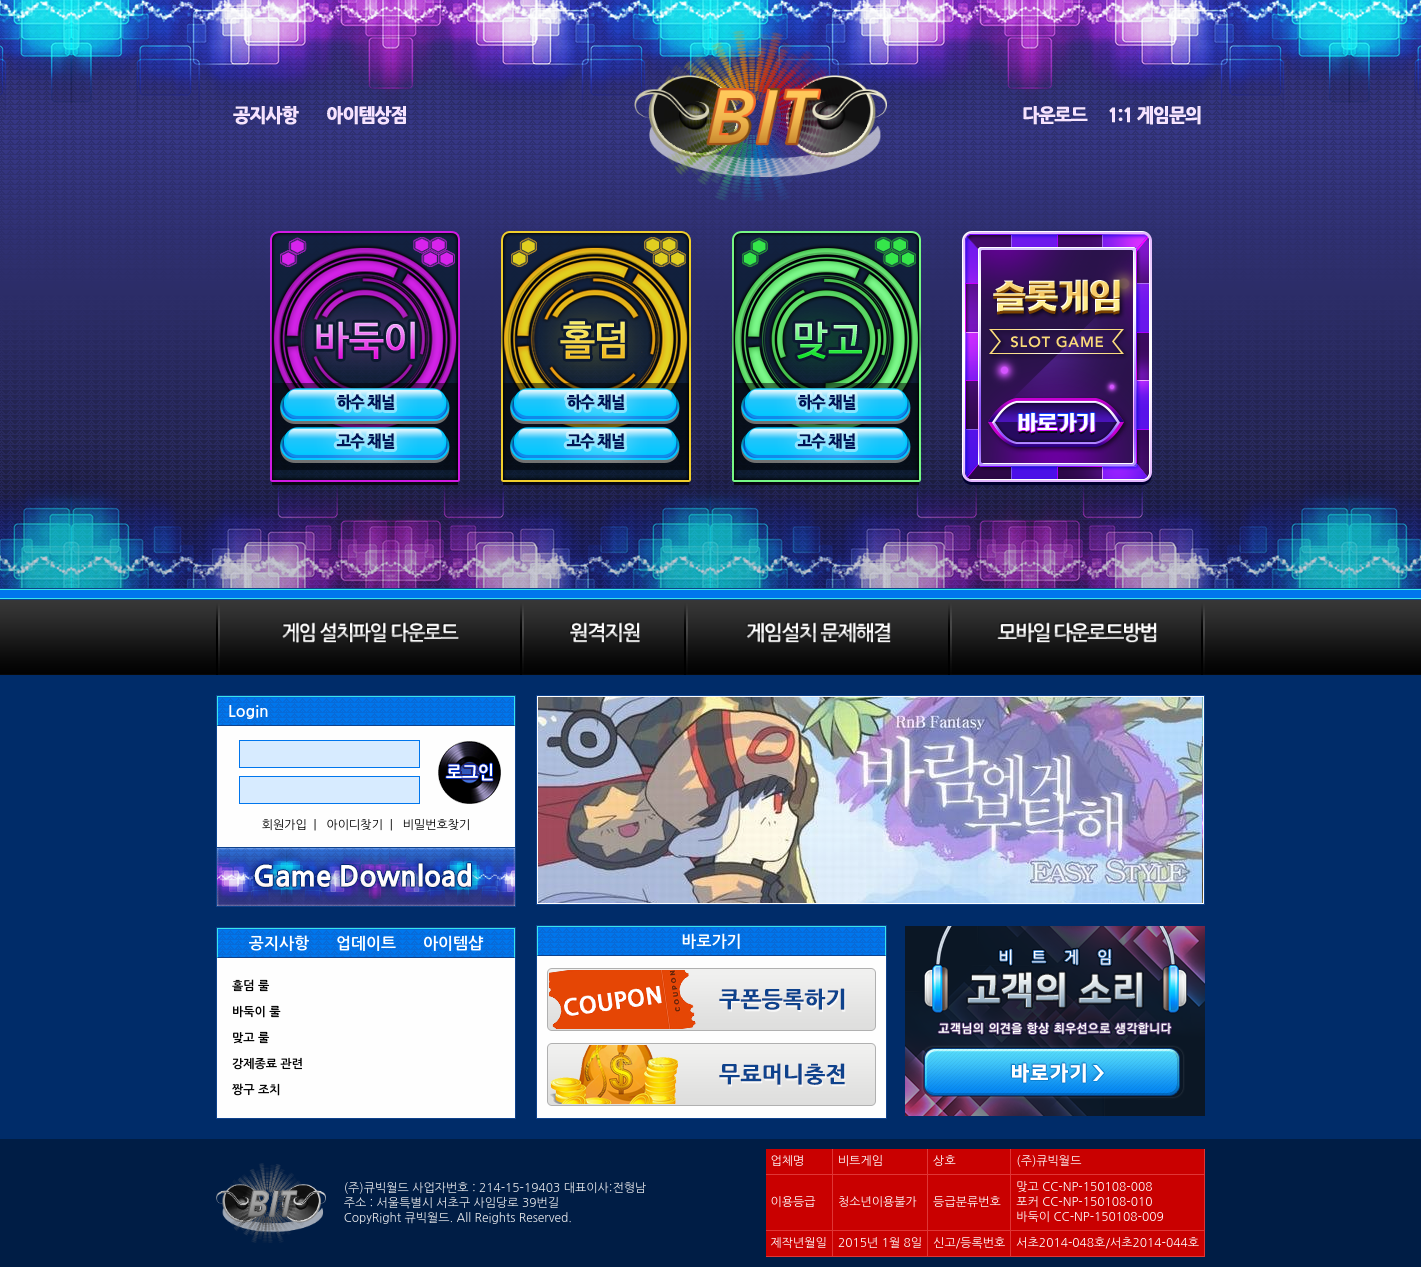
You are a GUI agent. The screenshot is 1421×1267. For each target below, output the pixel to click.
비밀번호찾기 (437, 825)
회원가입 (284, 825)
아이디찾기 (355, 825)
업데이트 (366, 943)
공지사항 (279, 943)
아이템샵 (453, 943)
